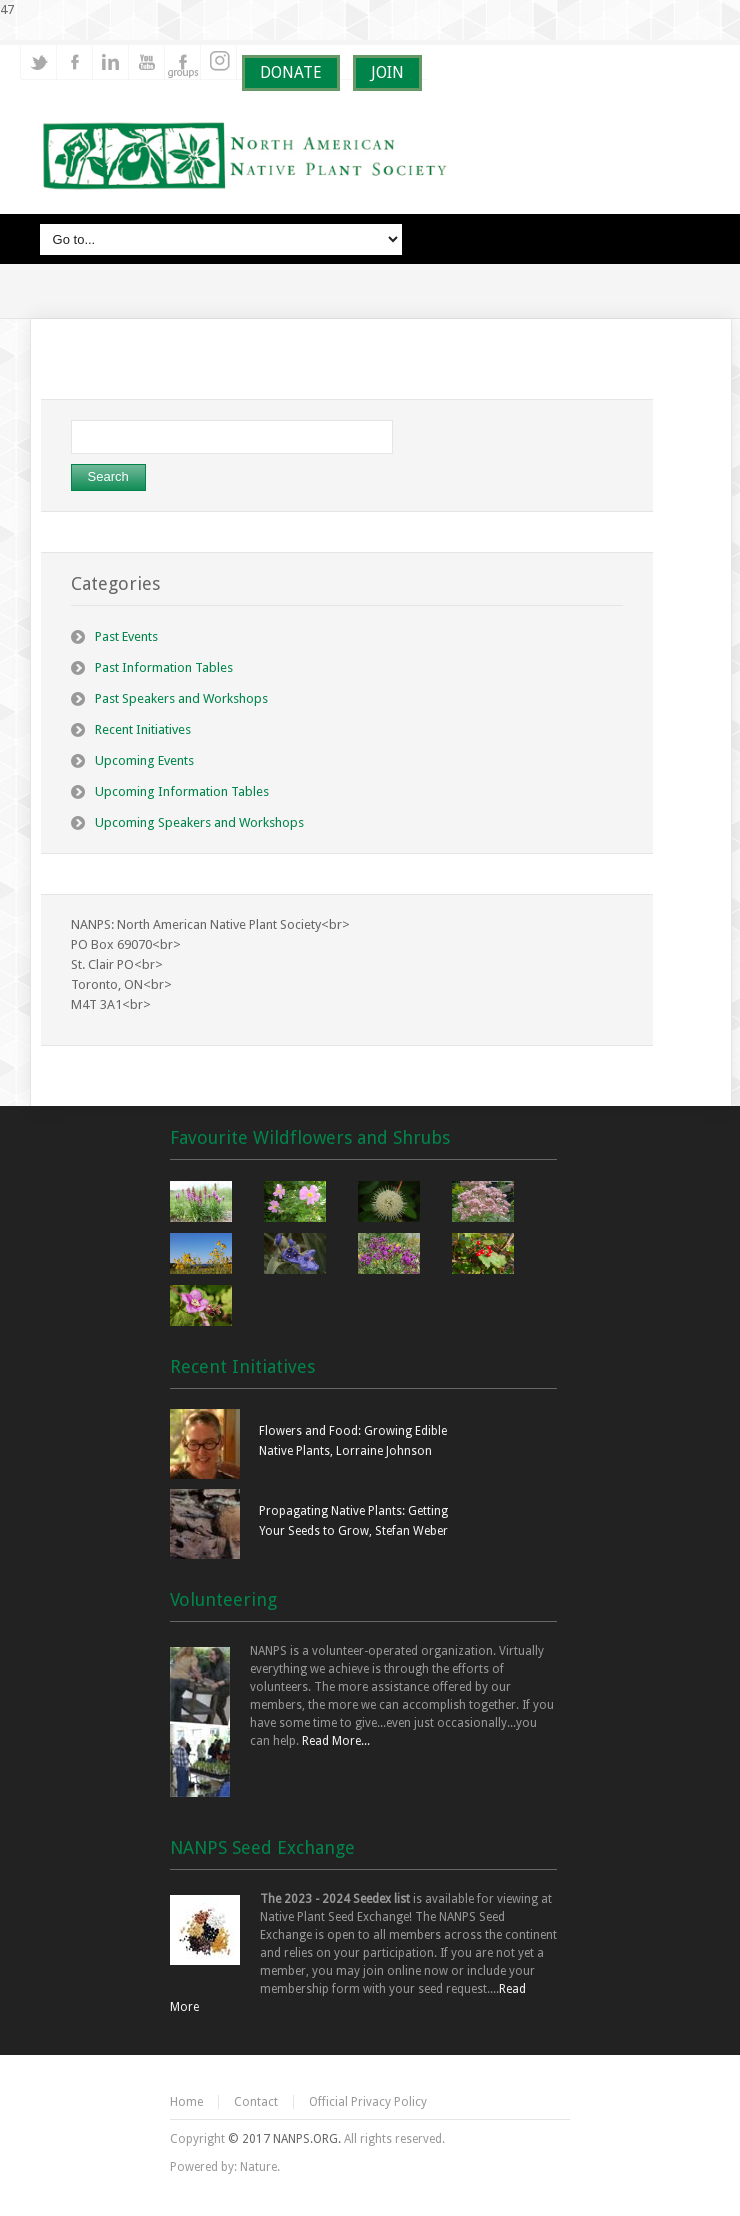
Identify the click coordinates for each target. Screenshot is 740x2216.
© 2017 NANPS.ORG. (284, 2139)
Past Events (126, 636)
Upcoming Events (144, 760)
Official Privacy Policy (368, 2102)
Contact (256, 2102)
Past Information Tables (164, 667)
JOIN (387, 72)
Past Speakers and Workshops (181, 698)
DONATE (291, 72)
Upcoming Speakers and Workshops (199, 822)
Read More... (336, 1741)
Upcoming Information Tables (182, 791)
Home (186, 2102)
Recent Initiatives (143, 729)
